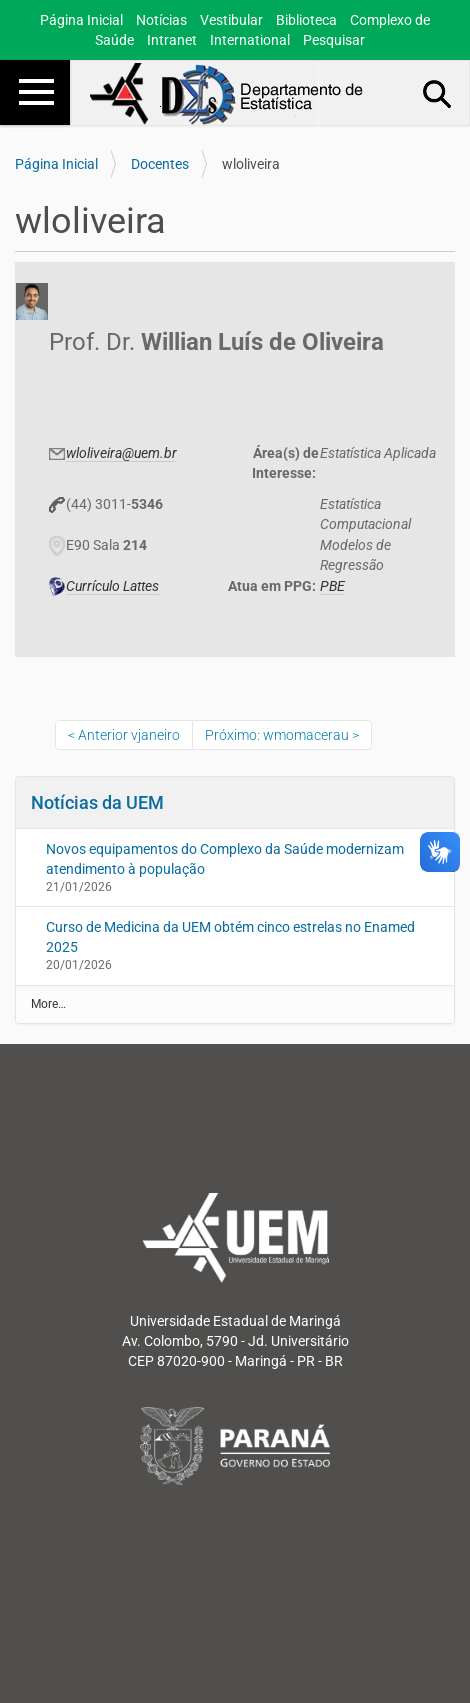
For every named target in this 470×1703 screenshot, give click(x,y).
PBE (332, 586)
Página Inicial (81, 20)
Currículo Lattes (112, 586)
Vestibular (231, 20)
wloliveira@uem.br (121, 453)
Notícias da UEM (97, 802)
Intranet (172, 40)
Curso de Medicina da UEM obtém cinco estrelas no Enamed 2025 (230, 937)
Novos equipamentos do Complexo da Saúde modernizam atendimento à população (225, 859)
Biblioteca (306, 20)
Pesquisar (334, 40)
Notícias (161, 20)
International (250, 40)
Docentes (160, 164)
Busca (438, 93)
